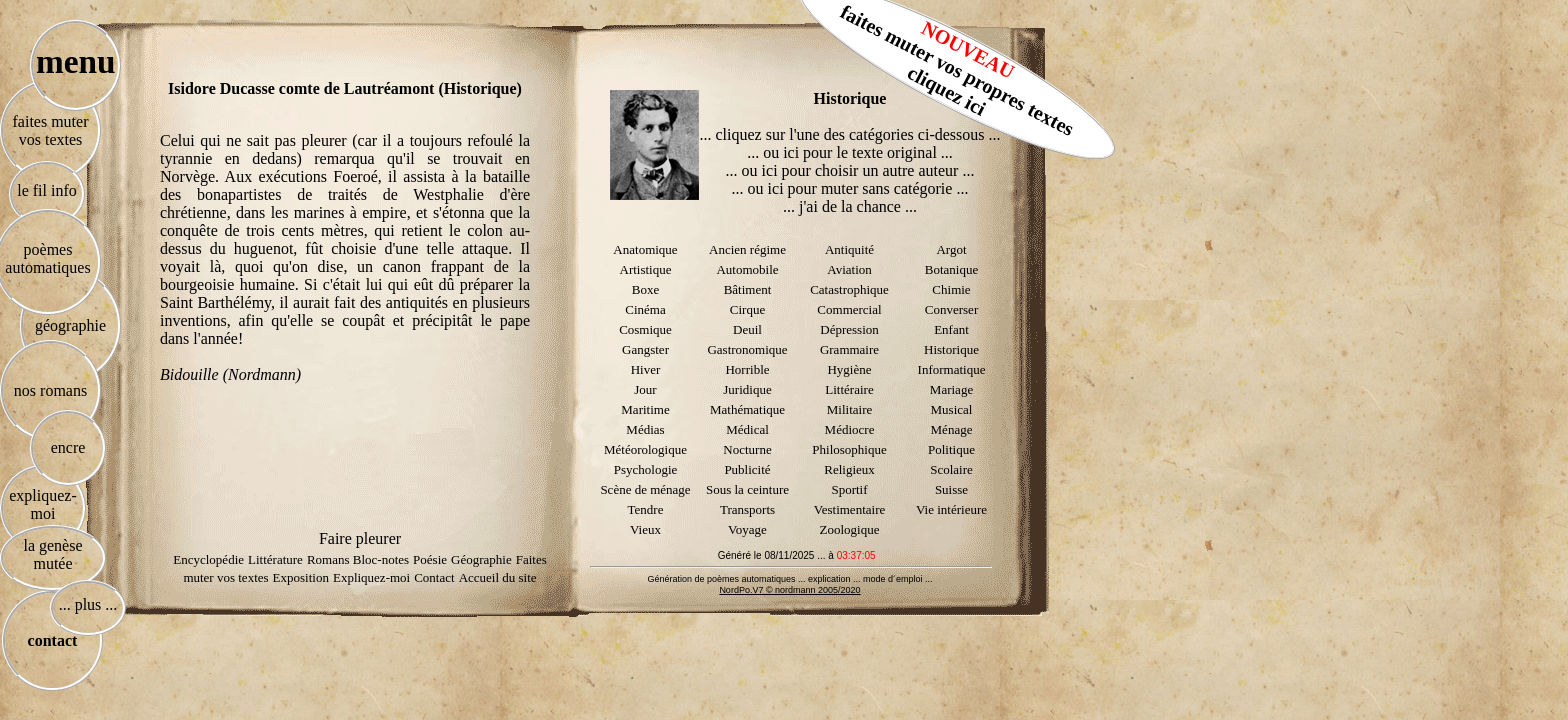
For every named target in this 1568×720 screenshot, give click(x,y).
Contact (434, 577)
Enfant (951, 329)
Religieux (849, 469)
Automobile (747, 269)
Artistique (646, 269)
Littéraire (849, 389)
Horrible (747, 369)
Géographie (481, 559)
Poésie (430, 559)
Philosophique (849, 449)
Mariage (951, 389)
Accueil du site (498, 577)
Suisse (951, 489)
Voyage (747, 529)
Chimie (951, 289)
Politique (951, 449)
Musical (952, 409)
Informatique (952, 369)
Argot (951, 249)
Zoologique (850, 529)
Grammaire (849, 349)
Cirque (747, 309)
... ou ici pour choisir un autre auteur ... (850, 170)
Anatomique (645, 249)
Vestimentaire (849, 509)
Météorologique (645, 449)
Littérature (275, 559)
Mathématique (747, 409)
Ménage (952, 429)
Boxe (645, 289)
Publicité (747, 469)
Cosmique (645, 329)
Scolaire (951, 469)
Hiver (646, 369)
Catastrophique (849, 289)
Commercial (849, 309)
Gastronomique (747, 349)
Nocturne (747, 449)
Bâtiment (748, 289)
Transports (747, 509)
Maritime (645, 409)
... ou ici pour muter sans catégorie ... (850, 188)
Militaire (850, 409)
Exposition (301, 577)
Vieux (645, 529)
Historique (951, 349)
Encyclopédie (208, 559)
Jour (645, 389)
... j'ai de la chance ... (850, 206)
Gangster (645, 349)
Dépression (849, 329)
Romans (330, 559)
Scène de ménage (645, 489)
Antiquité (849, 249)
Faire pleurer (360, 538)
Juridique (747, 389)
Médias (645, 429)
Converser (951, 309)
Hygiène (849, 369)
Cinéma (645, 309)
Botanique (951, 269)
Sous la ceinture (747, 489)
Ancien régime (747, 249)
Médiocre (850, 429)
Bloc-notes (381, 559)
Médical (747, 429)
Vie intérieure (951, 509)
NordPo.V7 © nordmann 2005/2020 (789, 590)
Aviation (849, 269)
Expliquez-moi (371, 577)
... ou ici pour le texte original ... (850, 152)
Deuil (747, 329)
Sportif (849, 489)
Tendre (646, 509)
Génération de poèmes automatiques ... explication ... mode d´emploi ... (789, 579)
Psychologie (646, 469)
